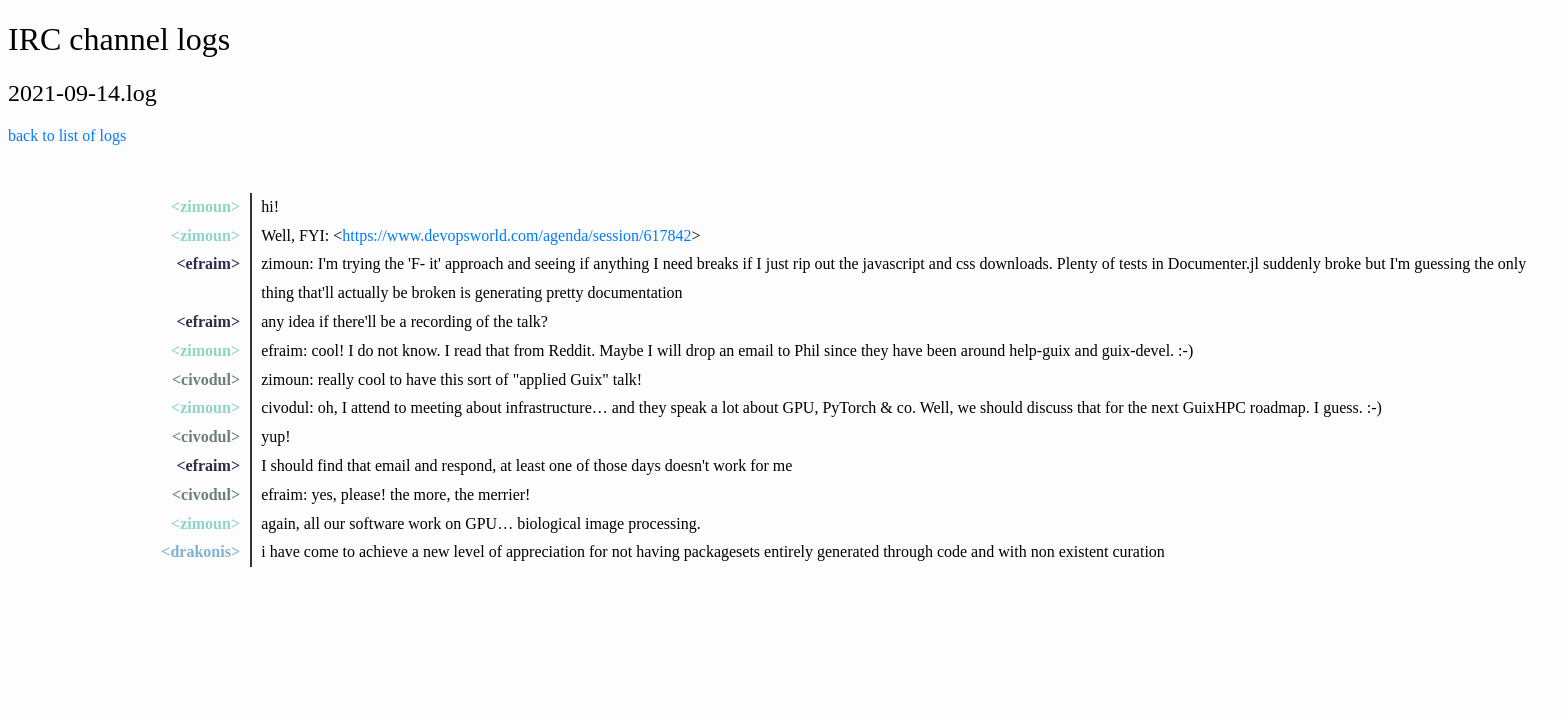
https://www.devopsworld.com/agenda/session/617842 (516, 235)
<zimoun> (205, 206)
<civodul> (206, 379)
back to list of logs (67, 135)
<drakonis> (200, 551)
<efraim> (208, 263)
